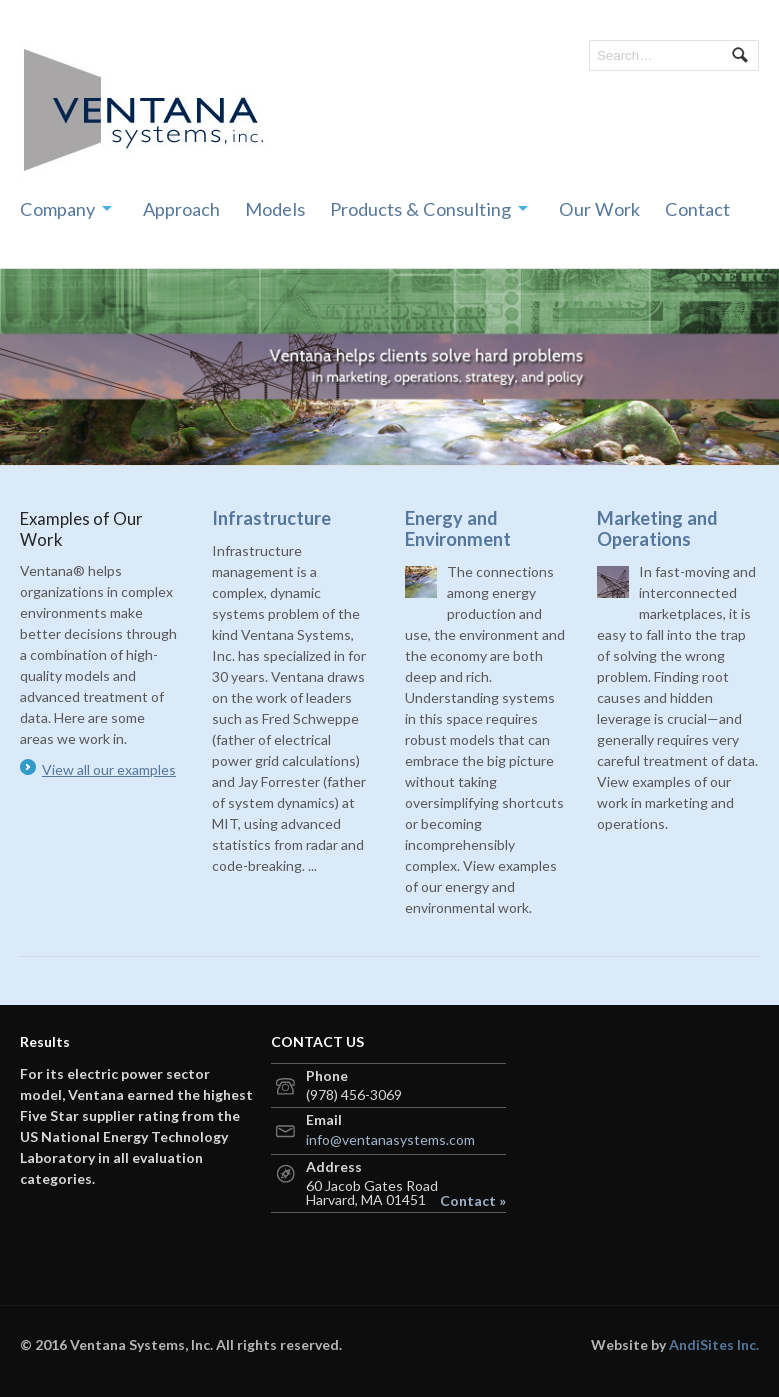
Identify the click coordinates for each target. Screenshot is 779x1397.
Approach (181, 209)
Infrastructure (271, 518)
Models (275, 209)
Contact (697, 209)
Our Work (599, 209)
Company (57, 209)
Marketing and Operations (657, 528)
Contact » (473, 1201)
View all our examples (109, 769)
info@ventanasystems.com (390, 1139)
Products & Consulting (420, 209)
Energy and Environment (458, 528)
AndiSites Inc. (714, 1344)
